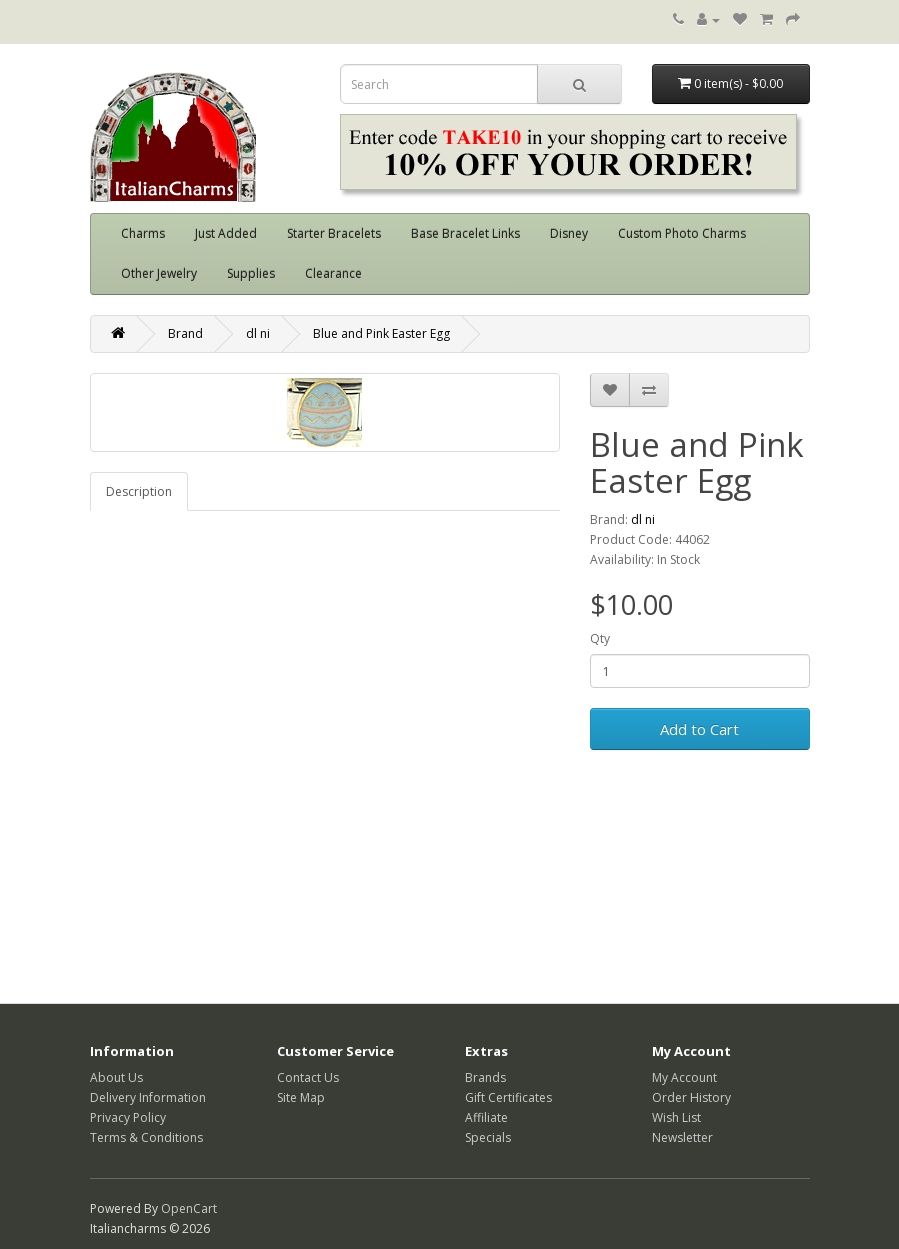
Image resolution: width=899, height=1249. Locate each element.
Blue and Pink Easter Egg (381, 333)
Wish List (676, 1117)
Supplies (251, 273)
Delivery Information (148, 1097)
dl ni (258, 333)
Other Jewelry (159, 273)
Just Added (226, 233)
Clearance (333, 273)
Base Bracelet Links (465, 233)
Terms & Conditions (146, 1137)
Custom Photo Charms (682, 233)
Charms (143, 233)
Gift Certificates (508, 1097)
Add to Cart (699, 729)
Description (139, 491)
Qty (600, 638)
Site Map (301, 1097)
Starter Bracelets (334, 233)
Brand (185, 333)
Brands (485, 1077)
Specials (488, 1137)
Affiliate (486, 1117)
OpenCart (189, 1208)
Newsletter (682, 1137)
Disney (569, 233)
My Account (684, 1077)
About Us (116, 1077)
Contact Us (308, 1077)
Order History (691, 1097)
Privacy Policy (128, 1117)
